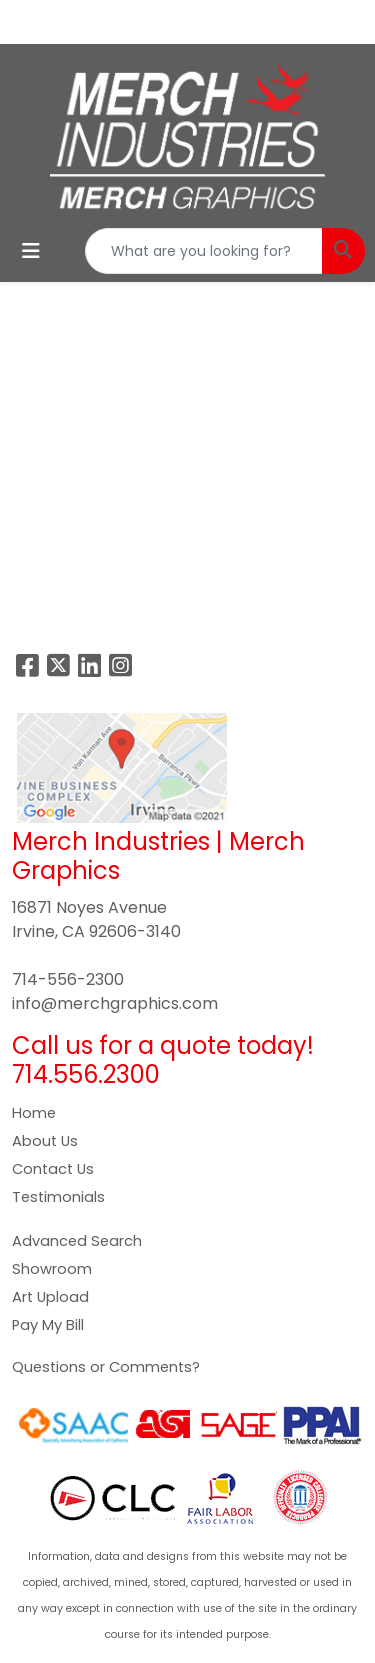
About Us (45, 1141)
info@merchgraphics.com (115, 1003)
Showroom (52, 1269)
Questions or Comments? (106, 1367)
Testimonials (58, 1197)
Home (34, 1113)
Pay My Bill (48, 1325)
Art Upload (50, 1297)
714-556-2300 (68, 979)
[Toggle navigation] (31, 251)
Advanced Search (77, 1241)
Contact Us (53, 1169)
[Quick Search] (204, 251)
